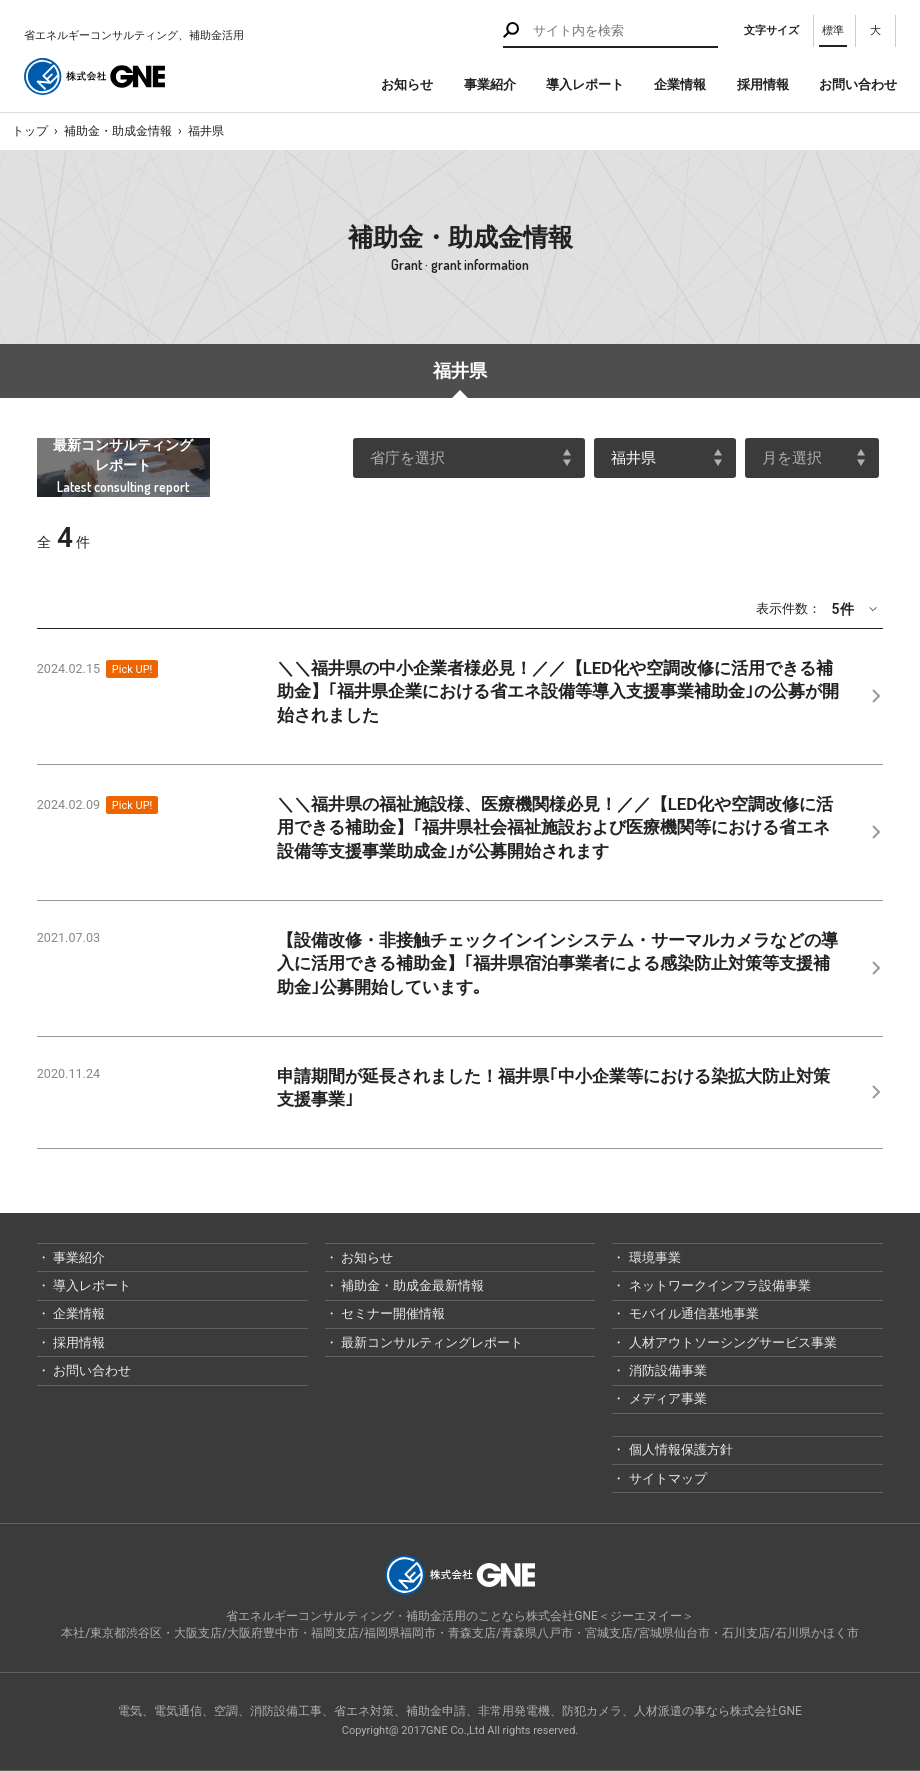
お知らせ (407, 84)
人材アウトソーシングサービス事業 (730, 1342)
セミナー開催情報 (391, 1313)
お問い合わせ (858, 84)
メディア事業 (665, 1398)
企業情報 (680, 84)
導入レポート (585, 84)
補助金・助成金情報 (118, 131)
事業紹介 (490, 84)
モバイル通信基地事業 (691, 1313)
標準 (833, 30)
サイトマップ (665, 1478)
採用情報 (763, 84)
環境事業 (652, 1257)
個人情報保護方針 (678, 1449)
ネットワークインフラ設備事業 (717, 1285)
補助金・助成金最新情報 (411, 1285)
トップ (30, 131)
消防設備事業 (665, 1370)
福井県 (206, 131)
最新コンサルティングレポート (430, 1342)
